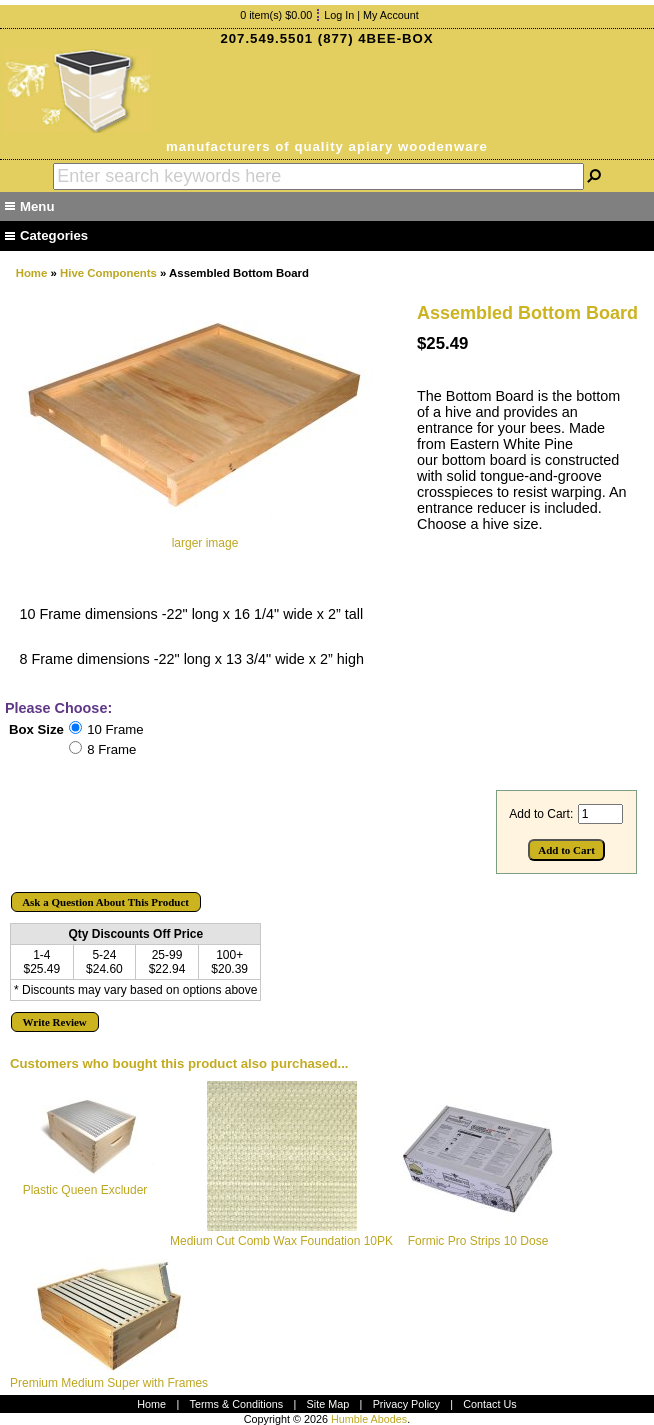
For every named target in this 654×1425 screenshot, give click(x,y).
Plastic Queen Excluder (85, 1190)
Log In (339, 15)
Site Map (328, 1404)
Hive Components (108, 273)
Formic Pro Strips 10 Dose (478, 1241)
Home (32, 273)
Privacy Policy (406, 1404)
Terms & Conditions (237, 1404)
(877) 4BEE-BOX (376, 38)
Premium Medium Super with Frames (109, 1383)
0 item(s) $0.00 (276, 15)
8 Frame (111, 749)
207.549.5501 (266, 38)
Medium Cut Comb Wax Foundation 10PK (281, 1241)
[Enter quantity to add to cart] (600, 814)
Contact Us (489, 1404)
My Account (391, 15)
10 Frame (115, 729)
